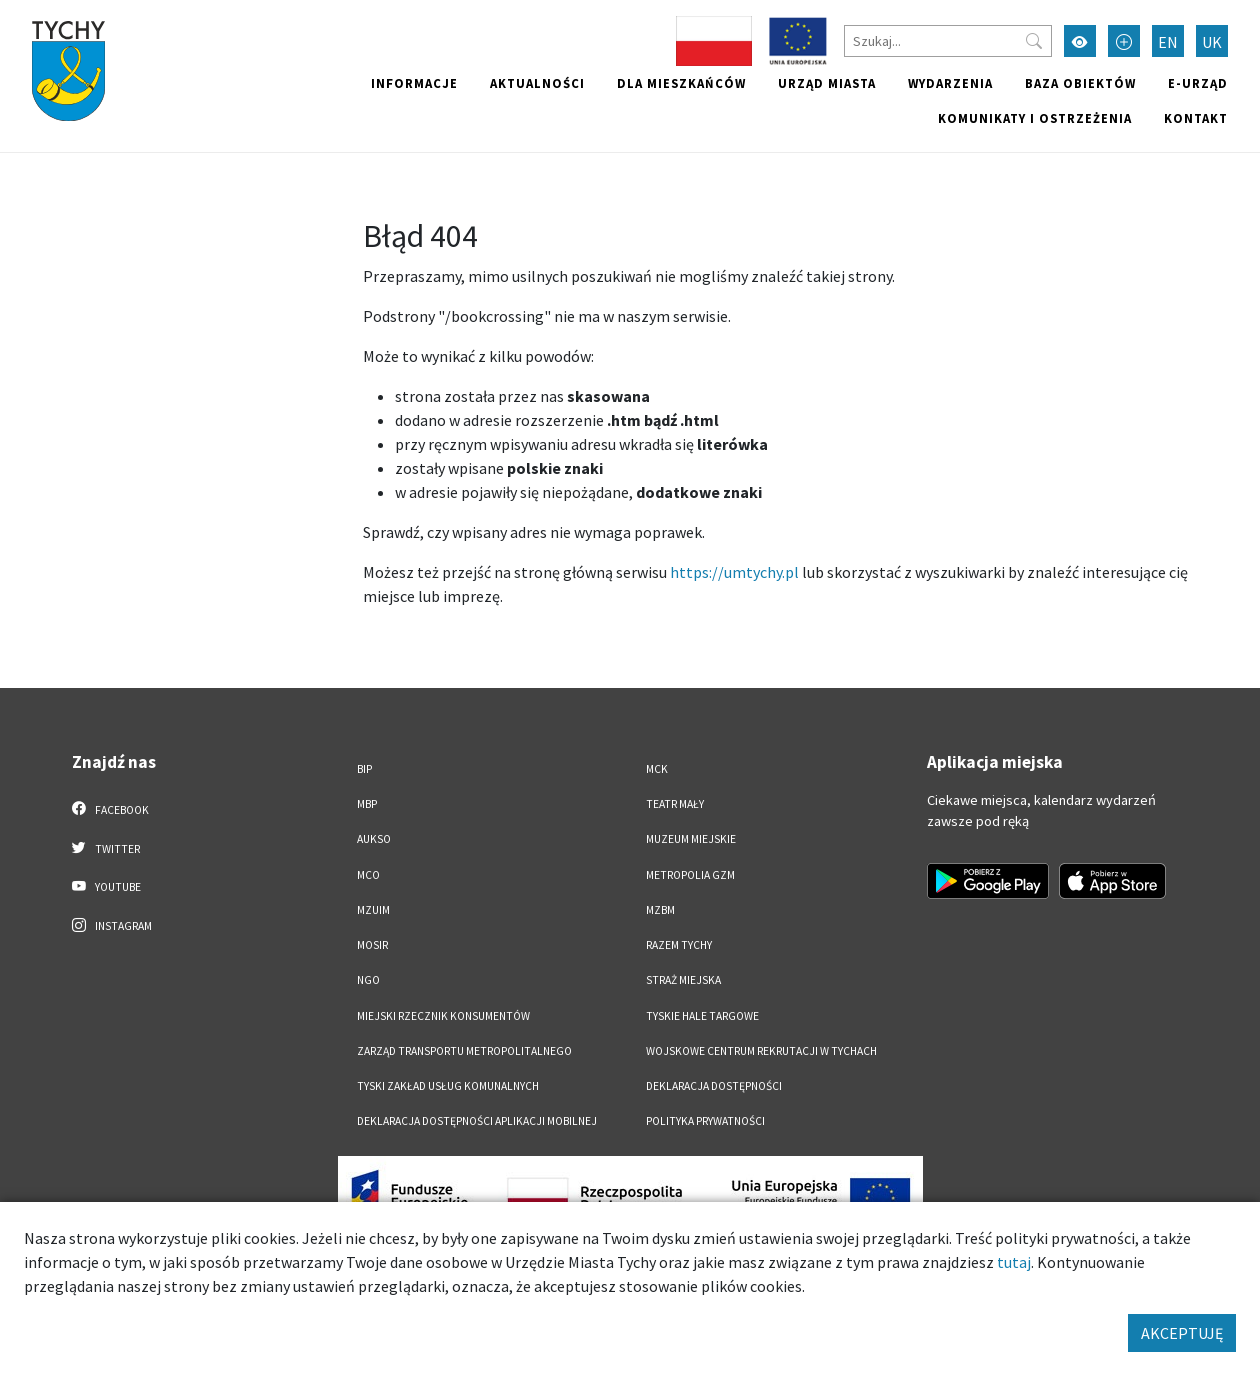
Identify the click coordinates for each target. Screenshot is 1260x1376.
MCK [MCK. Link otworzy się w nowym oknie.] (657, 769)
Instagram (112, 925)
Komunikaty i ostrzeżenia (1035, 118)
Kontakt (1196, 118)
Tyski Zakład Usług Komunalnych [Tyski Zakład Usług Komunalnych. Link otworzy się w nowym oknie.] (448, 1086)
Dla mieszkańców (681, 83)
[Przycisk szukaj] (1034, 41)
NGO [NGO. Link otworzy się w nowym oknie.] (368, 980)
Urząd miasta (827, 83)
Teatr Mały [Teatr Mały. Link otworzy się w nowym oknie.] (675, 804)
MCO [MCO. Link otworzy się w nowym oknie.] (368, 875)
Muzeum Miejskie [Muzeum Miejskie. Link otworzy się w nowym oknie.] (691, 839)
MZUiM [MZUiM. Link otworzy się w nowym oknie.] (373, 910)
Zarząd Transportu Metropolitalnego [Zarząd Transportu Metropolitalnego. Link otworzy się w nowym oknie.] (464, 1051)
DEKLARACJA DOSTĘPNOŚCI (714, 1086)
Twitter (106, 848)
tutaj (1014, 1262)
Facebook (110, 809)
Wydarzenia (950, 83)
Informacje (414, 83)
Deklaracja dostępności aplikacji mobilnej (477, 1121)
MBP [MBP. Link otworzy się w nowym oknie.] (367, 804)
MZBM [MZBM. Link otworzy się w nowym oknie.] (660, 910)
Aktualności (537, 83)
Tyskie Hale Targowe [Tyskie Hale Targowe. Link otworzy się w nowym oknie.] (702, 1016)
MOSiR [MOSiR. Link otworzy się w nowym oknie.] (372, 945)
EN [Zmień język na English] (1168, 42)
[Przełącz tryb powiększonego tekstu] (1124, 41)
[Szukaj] (948, 41)
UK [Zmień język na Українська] (1212, 42)
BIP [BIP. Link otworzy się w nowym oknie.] (364, 769)
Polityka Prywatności (705, 1121)
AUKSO (374, 839)
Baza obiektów (1080, 83)
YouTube (106, 886)
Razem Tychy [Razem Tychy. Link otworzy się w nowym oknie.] (679, 945)
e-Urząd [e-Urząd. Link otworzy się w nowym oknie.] (1198, 83)
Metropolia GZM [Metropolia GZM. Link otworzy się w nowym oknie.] (690, 875)
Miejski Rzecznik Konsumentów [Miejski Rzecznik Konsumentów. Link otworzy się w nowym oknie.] (443, 1016)
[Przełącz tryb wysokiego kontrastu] (1080, 41)
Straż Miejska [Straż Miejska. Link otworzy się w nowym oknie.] (683, 980)
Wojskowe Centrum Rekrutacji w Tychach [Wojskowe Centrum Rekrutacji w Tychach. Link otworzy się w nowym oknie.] (761, 1051)
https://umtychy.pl (734, 572)
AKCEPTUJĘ (1182, 1333)
